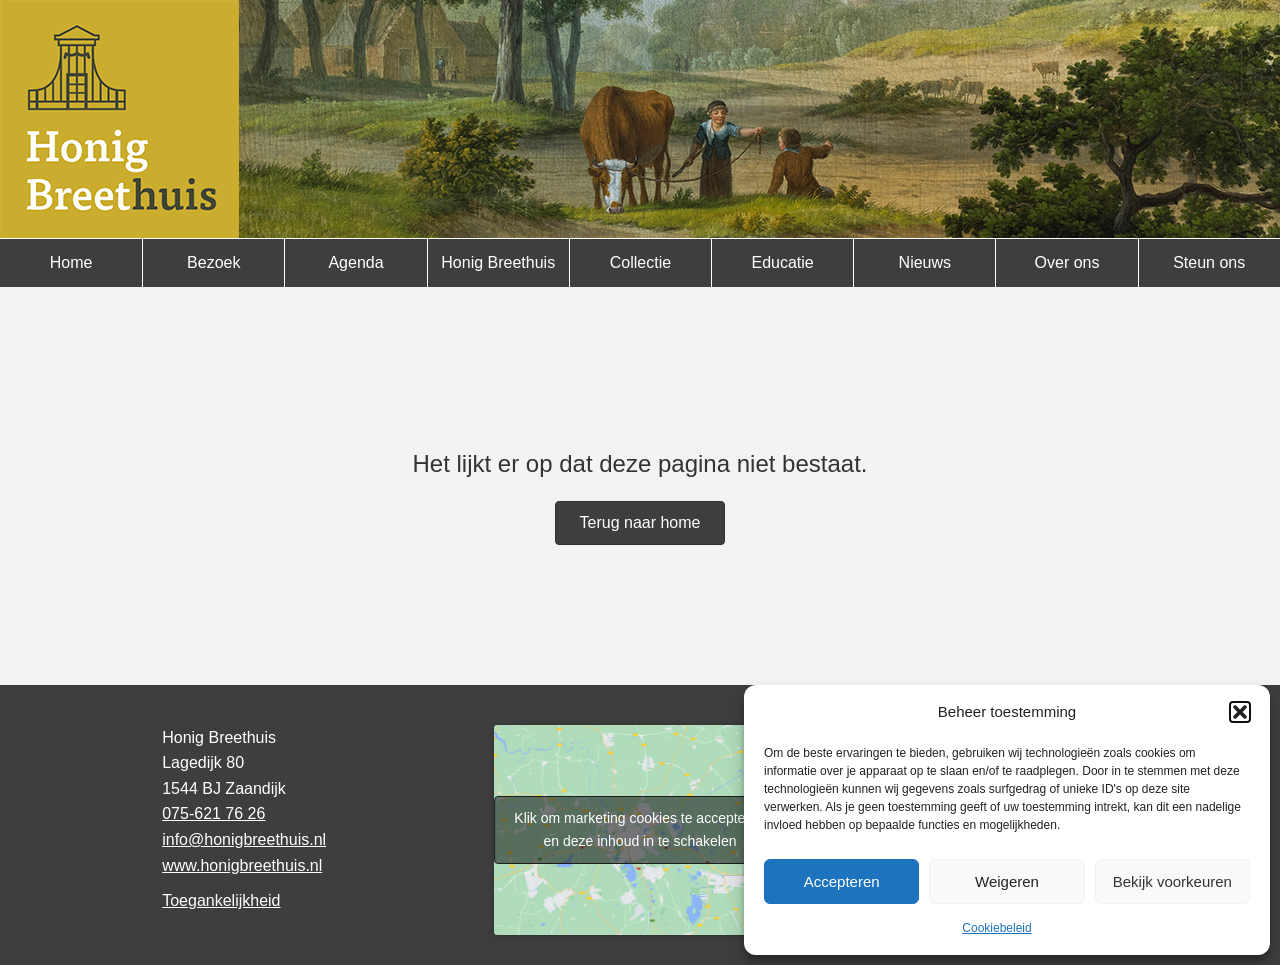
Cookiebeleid (996, 928)
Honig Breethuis (498, 262)
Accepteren (842, 881)
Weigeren (1007, 881)
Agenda (355, 262)
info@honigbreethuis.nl (244, 839)
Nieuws (925, 262)
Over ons (1067, 262)
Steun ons (1209, 262)
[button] (1240, 712)
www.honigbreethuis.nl (242, 865)
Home (71, 262)
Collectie (640, 262)
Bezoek (213, 262)
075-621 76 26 (213, 813)
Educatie (782, 262)
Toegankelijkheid (221, 900)
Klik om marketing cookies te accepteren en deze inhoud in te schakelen (639, 829)
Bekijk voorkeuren (1172, 881)
